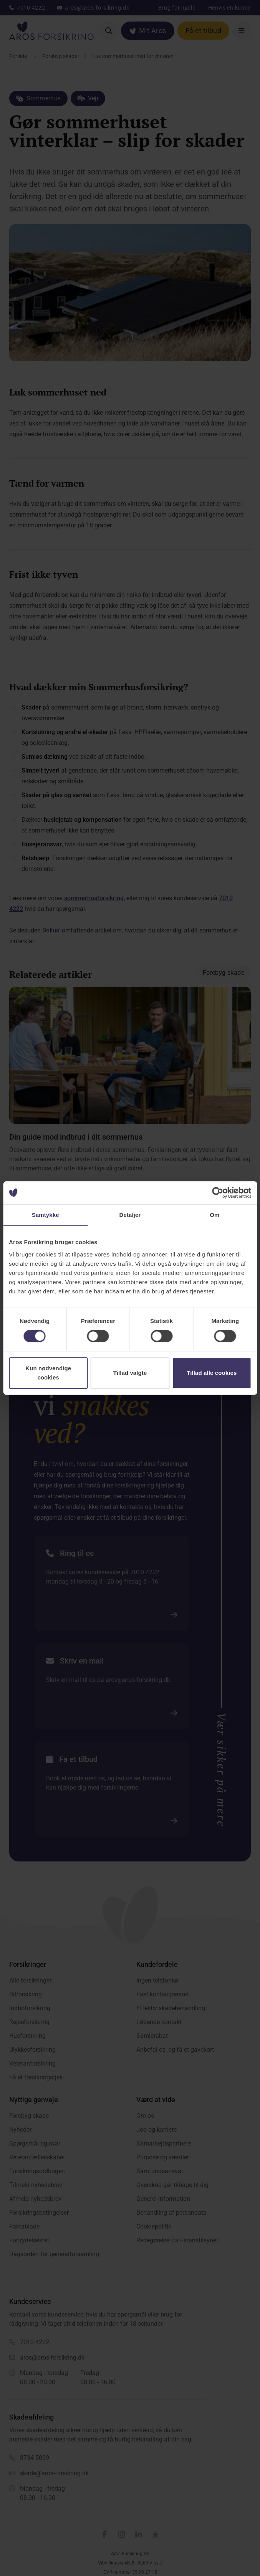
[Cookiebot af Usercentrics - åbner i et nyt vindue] (217, 1192)
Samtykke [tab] (45, 1215)
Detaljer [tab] (130, 1215)
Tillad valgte (130, 1372)
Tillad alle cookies (212, 1372)
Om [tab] (214, 1215)
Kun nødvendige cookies (48, 1373)
